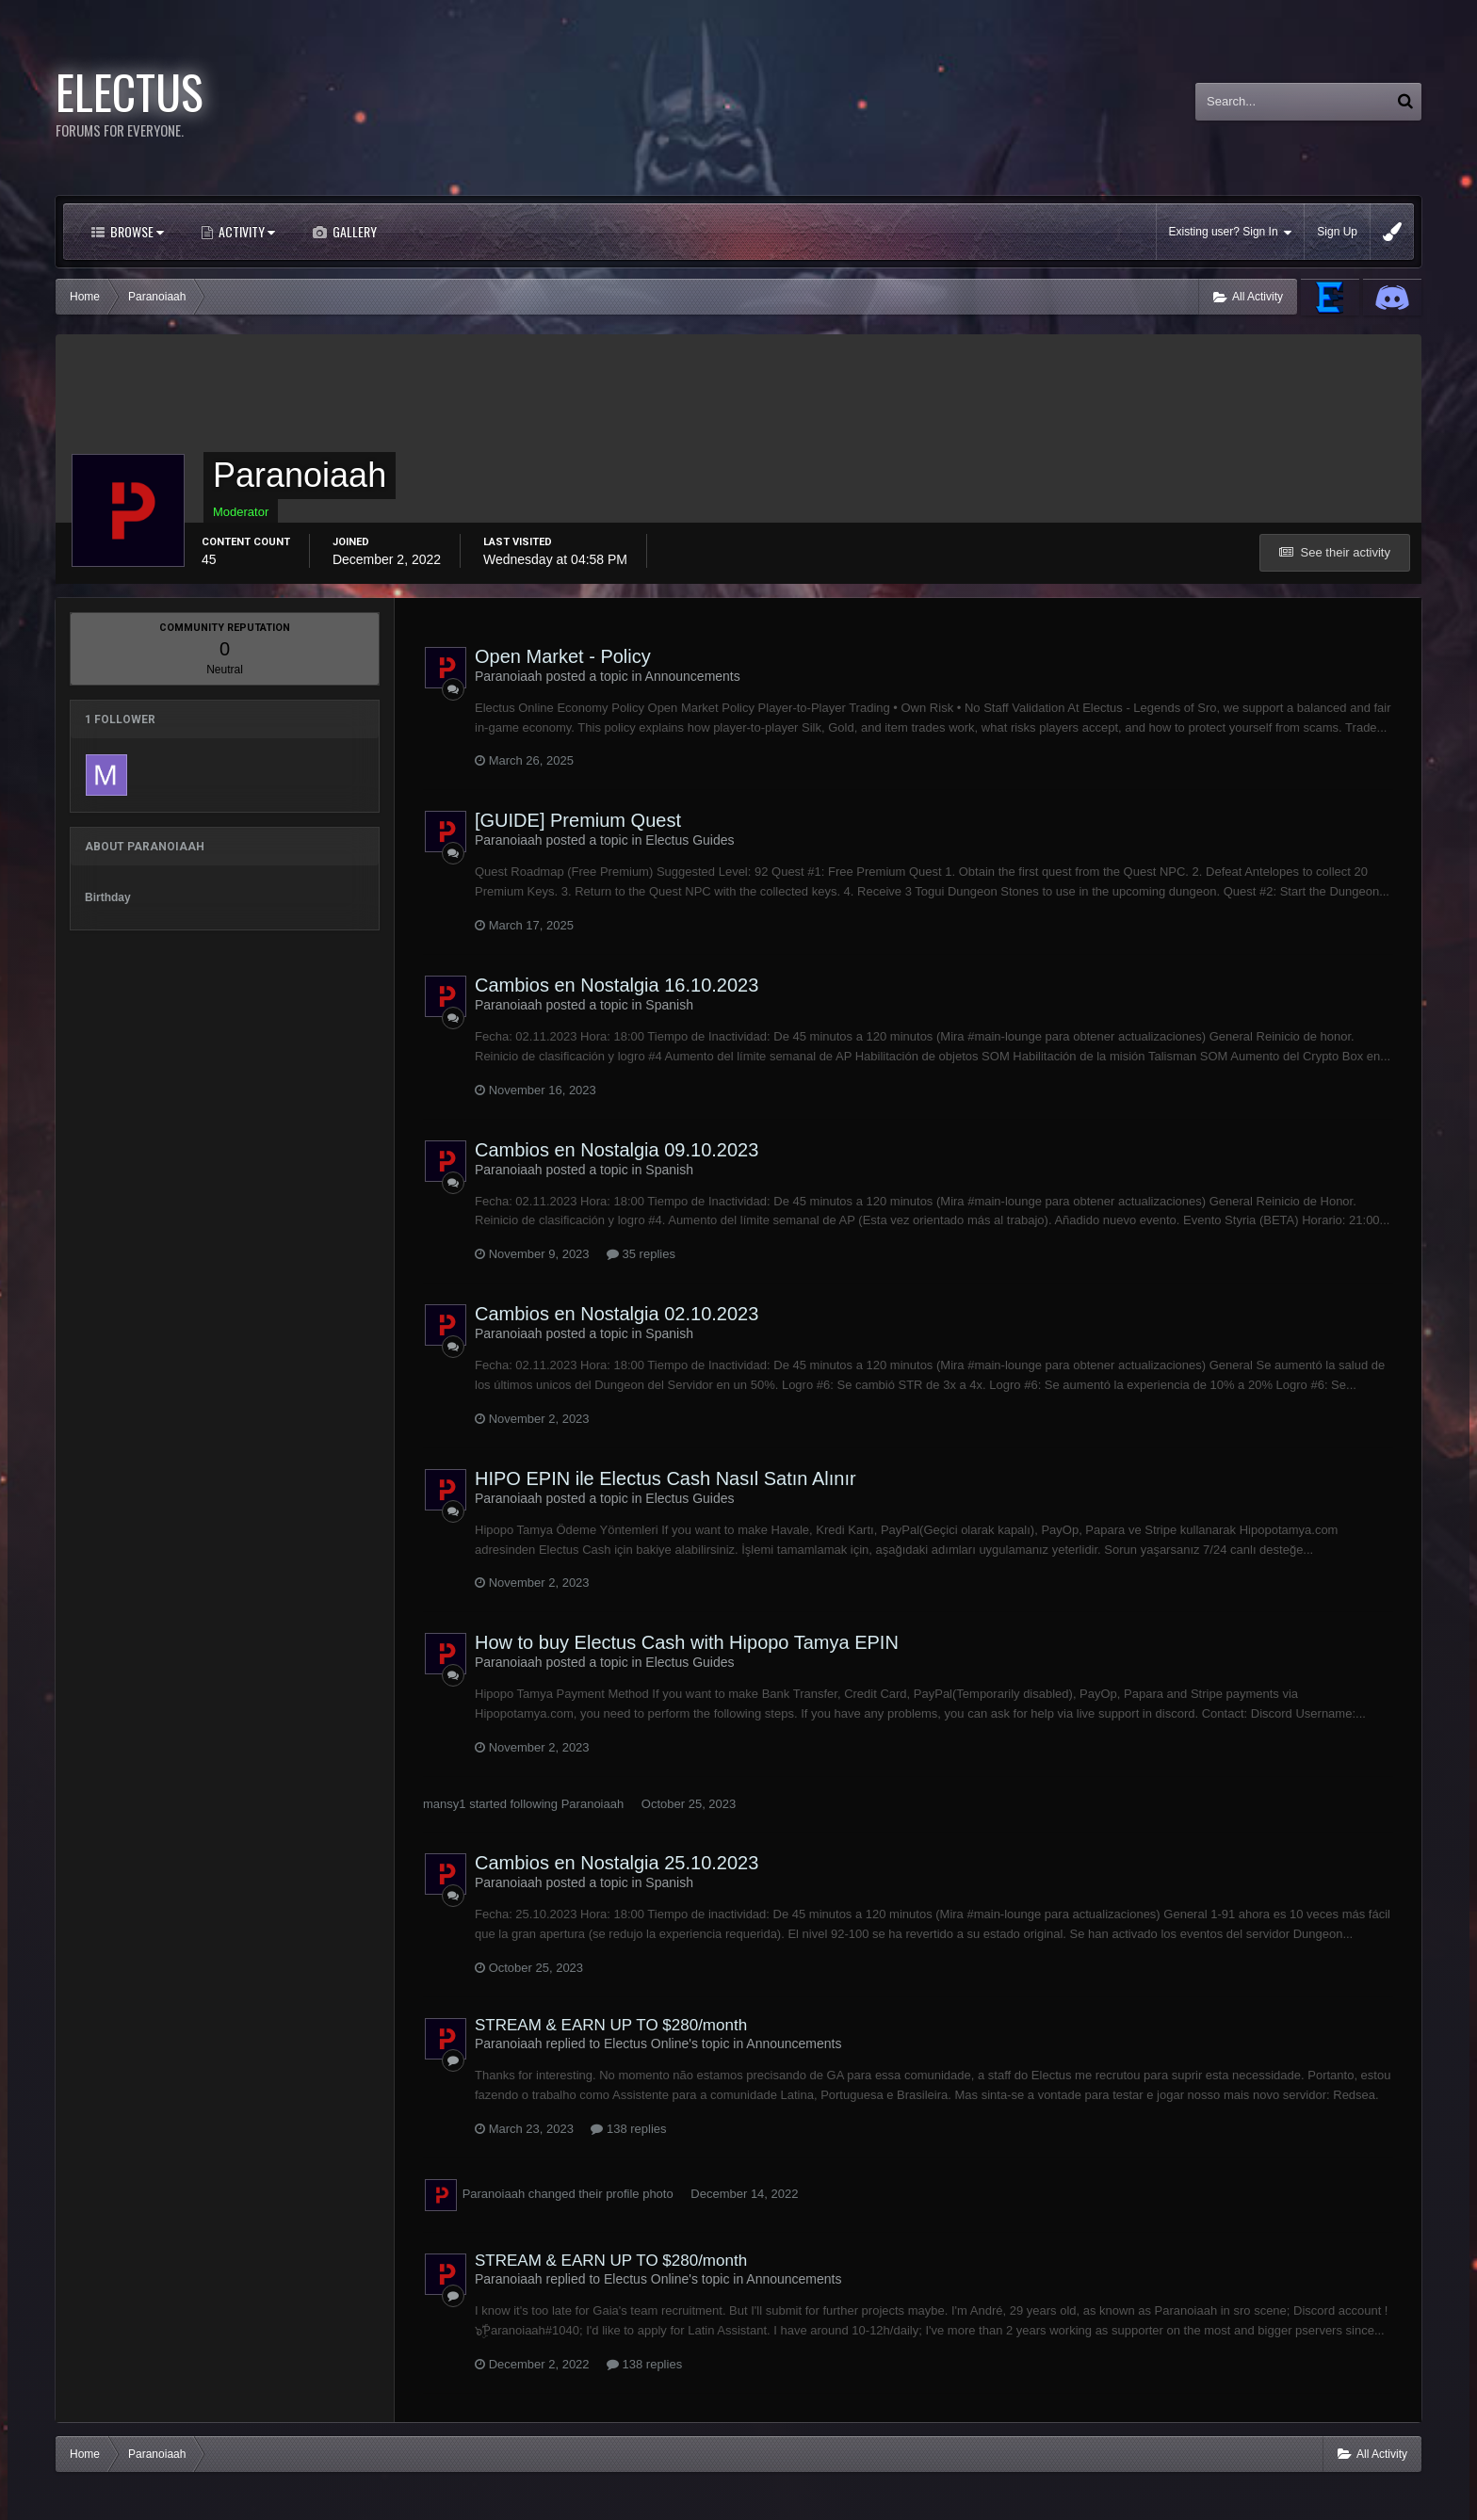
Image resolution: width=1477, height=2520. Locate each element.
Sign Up (1337, 231)
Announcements (692, 676)
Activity (245, 231)
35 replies (641, 1254)
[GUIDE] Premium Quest (578, 820)
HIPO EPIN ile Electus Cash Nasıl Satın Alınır (665, 1478)
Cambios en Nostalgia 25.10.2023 (616, 1862)
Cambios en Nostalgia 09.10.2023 (616, 1149)
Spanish (669, 1004)
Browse (135, 231)
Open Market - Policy (563, 656)
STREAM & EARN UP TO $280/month (611, 2025)
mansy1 (444, 1804)
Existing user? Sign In (1230, 232)
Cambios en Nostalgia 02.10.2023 (616, 1313)
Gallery (353, 231)
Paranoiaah (593, 1804)
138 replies (628, 2129)
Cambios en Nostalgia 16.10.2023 (616, 985)
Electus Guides (689, 840)
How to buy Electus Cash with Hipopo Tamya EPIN (687, 1642)
